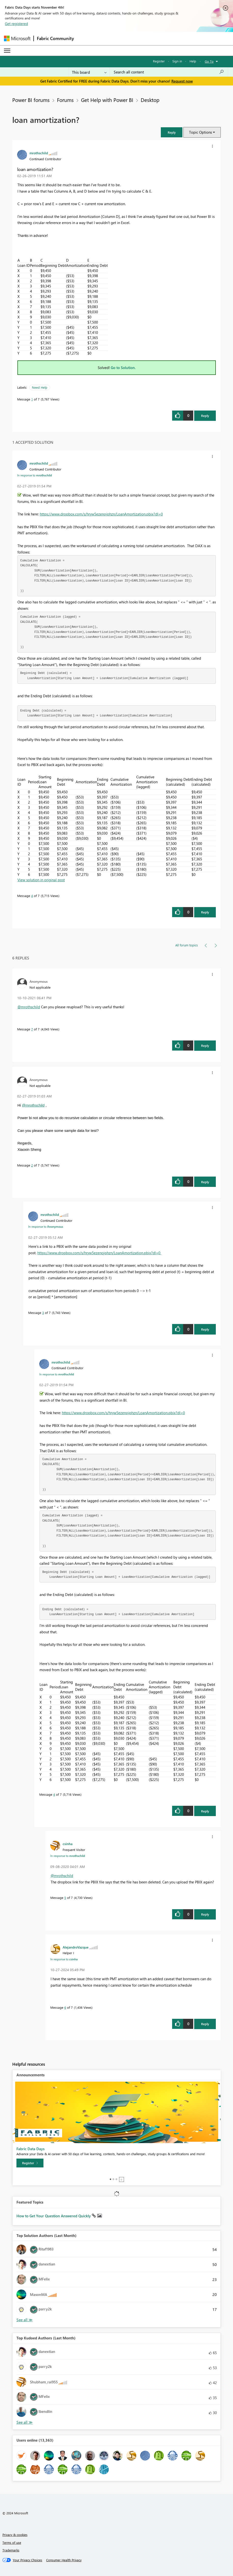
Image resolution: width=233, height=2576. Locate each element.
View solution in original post (41, 879)
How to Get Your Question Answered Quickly (54, 2215)
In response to (34, 475)
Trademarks (10, 2550)
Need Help (39, 387)
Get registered (16, 23)
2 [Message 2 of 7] (32, 1165)
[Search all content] (169, 72)
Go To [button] (209, 61)
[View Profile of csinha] (67, 1843)
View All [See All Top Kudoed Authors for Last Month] (24, 2422)
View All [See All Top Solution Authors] (24, 2320)
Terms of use (11, 2542)
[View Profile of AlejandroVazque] (75, 1947)
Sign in (177, 61)
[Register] (29, 2163)
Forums (65, 99)
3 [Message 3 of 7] (43, 1312)
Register (159, 61)
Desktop (150, 99)
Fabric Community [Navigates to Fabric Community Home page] (55, 38)
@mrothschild (28, 1006)
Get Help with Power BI (107, 99)
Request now (182, 81)
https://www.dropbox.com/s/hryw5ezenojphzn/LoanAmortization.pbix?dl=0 (101, 514)
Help (193, 61)
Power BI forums (31, 99)
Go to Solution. (123, 367)
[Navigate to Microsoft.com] (17, 38)
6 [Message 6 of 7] (65, 2007)
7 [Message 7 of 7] (32, 1029)
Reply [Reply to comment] (205, 912)
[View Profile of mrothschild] (38, 152)
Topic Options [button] (200, 132)
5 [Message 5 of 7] (65, 1897)
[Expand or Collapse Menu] (7, 50)
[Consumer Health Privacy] (64, 2560)
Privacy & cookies (14, 2535)
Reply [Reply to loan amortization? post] (205, 415)
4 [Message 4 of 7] (32, 896)
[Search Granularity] (89, 72)
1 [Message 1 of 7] (32, 399)
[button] (171, 132)
